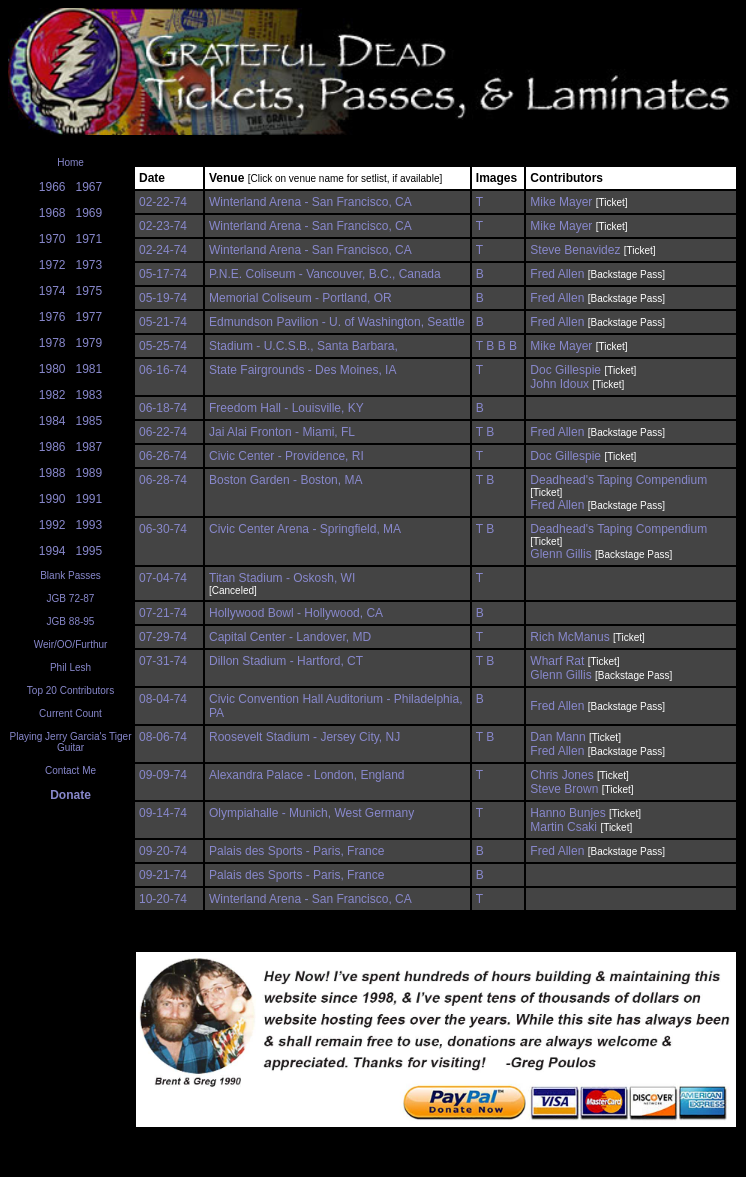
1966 (52, 187)
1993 (89, 525)
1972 (52, 265)
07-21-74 (163, 613)
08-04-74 (163, 699)
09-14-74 (163, 813)
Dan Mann (557, 737)
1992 (52, 525)
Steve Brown (564, 789)
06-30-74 (163, 529)
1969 (89, 213)
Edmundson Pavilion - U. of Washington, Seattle (337, 322)
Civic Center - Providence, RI (286, 456)
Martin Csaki (563, 827)
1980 (52, 369)
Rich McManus (569, 637)
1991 (89, 499)
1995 (89, 551)
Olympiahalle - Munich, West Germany (311, 813)
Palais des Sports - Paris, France (296, 851)
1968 (52, 213)
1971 (89, 239)
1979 (89, 343)
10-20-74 (163, 899)
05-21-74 (163, 322)
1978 (52, 343)
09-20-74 (163, 851)
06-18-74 (163, 408)
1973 (89, 265)
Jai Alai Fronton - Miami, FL (282, 432)
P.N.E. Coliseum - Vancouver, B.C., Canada (325, 274)
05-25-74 (163, 346)
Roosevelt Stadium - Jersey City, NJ (304, 737)
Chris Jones (561, 775)
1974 (52, 291)
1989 (89, 473)
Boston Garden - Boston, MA (285, 480)
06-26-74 (163, 456)
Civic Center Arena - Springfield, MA (305, 529)
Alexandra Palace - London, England (306, 775)
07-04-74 (163, 578)
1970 (52, 239)
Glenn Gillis (560, 554)
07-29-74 (163, 637)
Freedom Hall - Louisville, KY (286, 408)
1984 (52, 421)
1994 (52, 551)
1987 (89, 447)
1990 (52, 499)
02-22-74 (163, 202)
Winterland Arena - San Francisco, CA (310, 202)
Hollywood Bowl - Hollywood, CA (296, 613)
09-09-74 (163, 775)
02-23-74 (163, 226)
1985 (89, 421)
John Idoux (559, 384)
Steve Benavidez (575, 250)
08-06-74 (163, 737)
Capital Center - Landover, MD (290, 637)
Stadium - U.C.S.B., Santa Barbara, (303, 346)
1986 (52, 447)
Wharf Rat (557, 661)
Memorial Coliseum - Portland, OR (300, 298)
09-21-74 (163, 875)
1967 (89, 187)
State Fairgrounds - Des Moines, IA (302, 370)
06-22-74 (163, 432)
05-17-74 (163, 274)
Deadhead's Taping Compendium (618, 480)
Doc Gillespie (565, 370)
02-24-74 (163, 250)
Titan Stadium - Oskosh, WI (282, 578)
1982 (52, 395)
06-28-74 (163, 480)
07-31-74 (163, 661)
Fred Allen (557, 274)
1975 (89, 291)
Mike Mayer (561, 202)
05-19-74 (163, 298)
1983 (89, 395)
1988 (52, 473)
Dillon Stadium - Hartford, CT (286, 661)
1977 (89, 317)
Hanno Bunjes (567, 813)
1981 (89, 369)
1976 (52, 317)
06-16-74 (163, 370)
